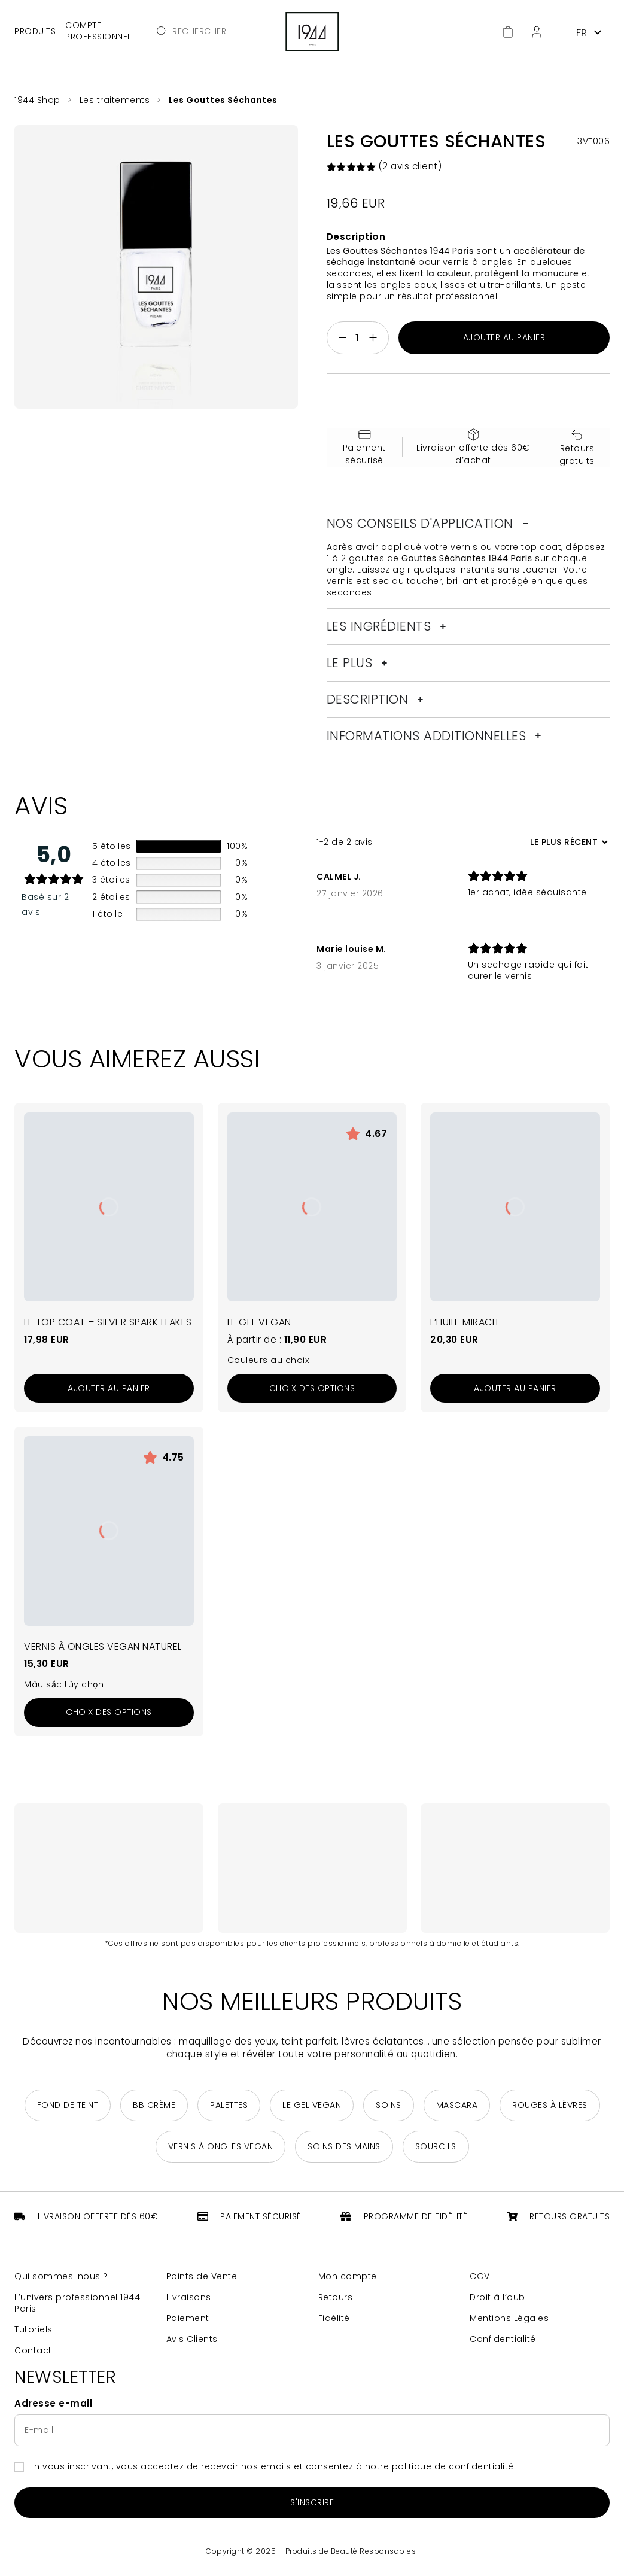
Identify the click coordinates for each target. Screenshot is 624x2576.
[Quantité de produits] (357, 338)
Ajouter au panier (504, 338)
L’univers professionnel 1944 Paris (77, 2303)
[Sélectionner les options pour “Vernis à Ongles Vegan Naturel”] (109, 1712)
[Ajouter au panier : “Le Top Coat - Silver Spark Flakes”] (109, 1388)
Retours (335, 2297)
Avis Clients (192, 2339)
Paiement (187, 2318)
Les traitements (115, 100)
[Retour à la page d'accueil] (312, 32)
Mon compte (347, 2276)
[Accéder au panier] (508, 32)
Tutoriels (33, 2329)
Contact (33, 2350)
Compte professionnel (98, 31)
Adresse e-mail (53, 2404)
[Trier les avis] (567, 842)
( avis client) (410, 166)
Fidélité (334, 2318)
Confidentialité (503, 2339)
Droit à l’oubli (499, 2297)
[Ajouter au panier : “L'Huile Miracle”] (515, 1388)
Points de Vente (202, 2276)
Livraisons (188, 2297)
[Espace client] (536, 32)
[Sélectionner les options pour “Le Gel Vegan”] (312, 1388)
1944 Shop (37, 100)
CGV (480, 2276)
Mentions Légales (509, 2318)
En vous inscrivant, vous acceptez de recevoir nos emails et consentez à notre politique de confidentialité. (273, 2467)
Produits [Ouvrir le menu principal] (35, 31)
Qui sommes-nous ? (61, 2276)
